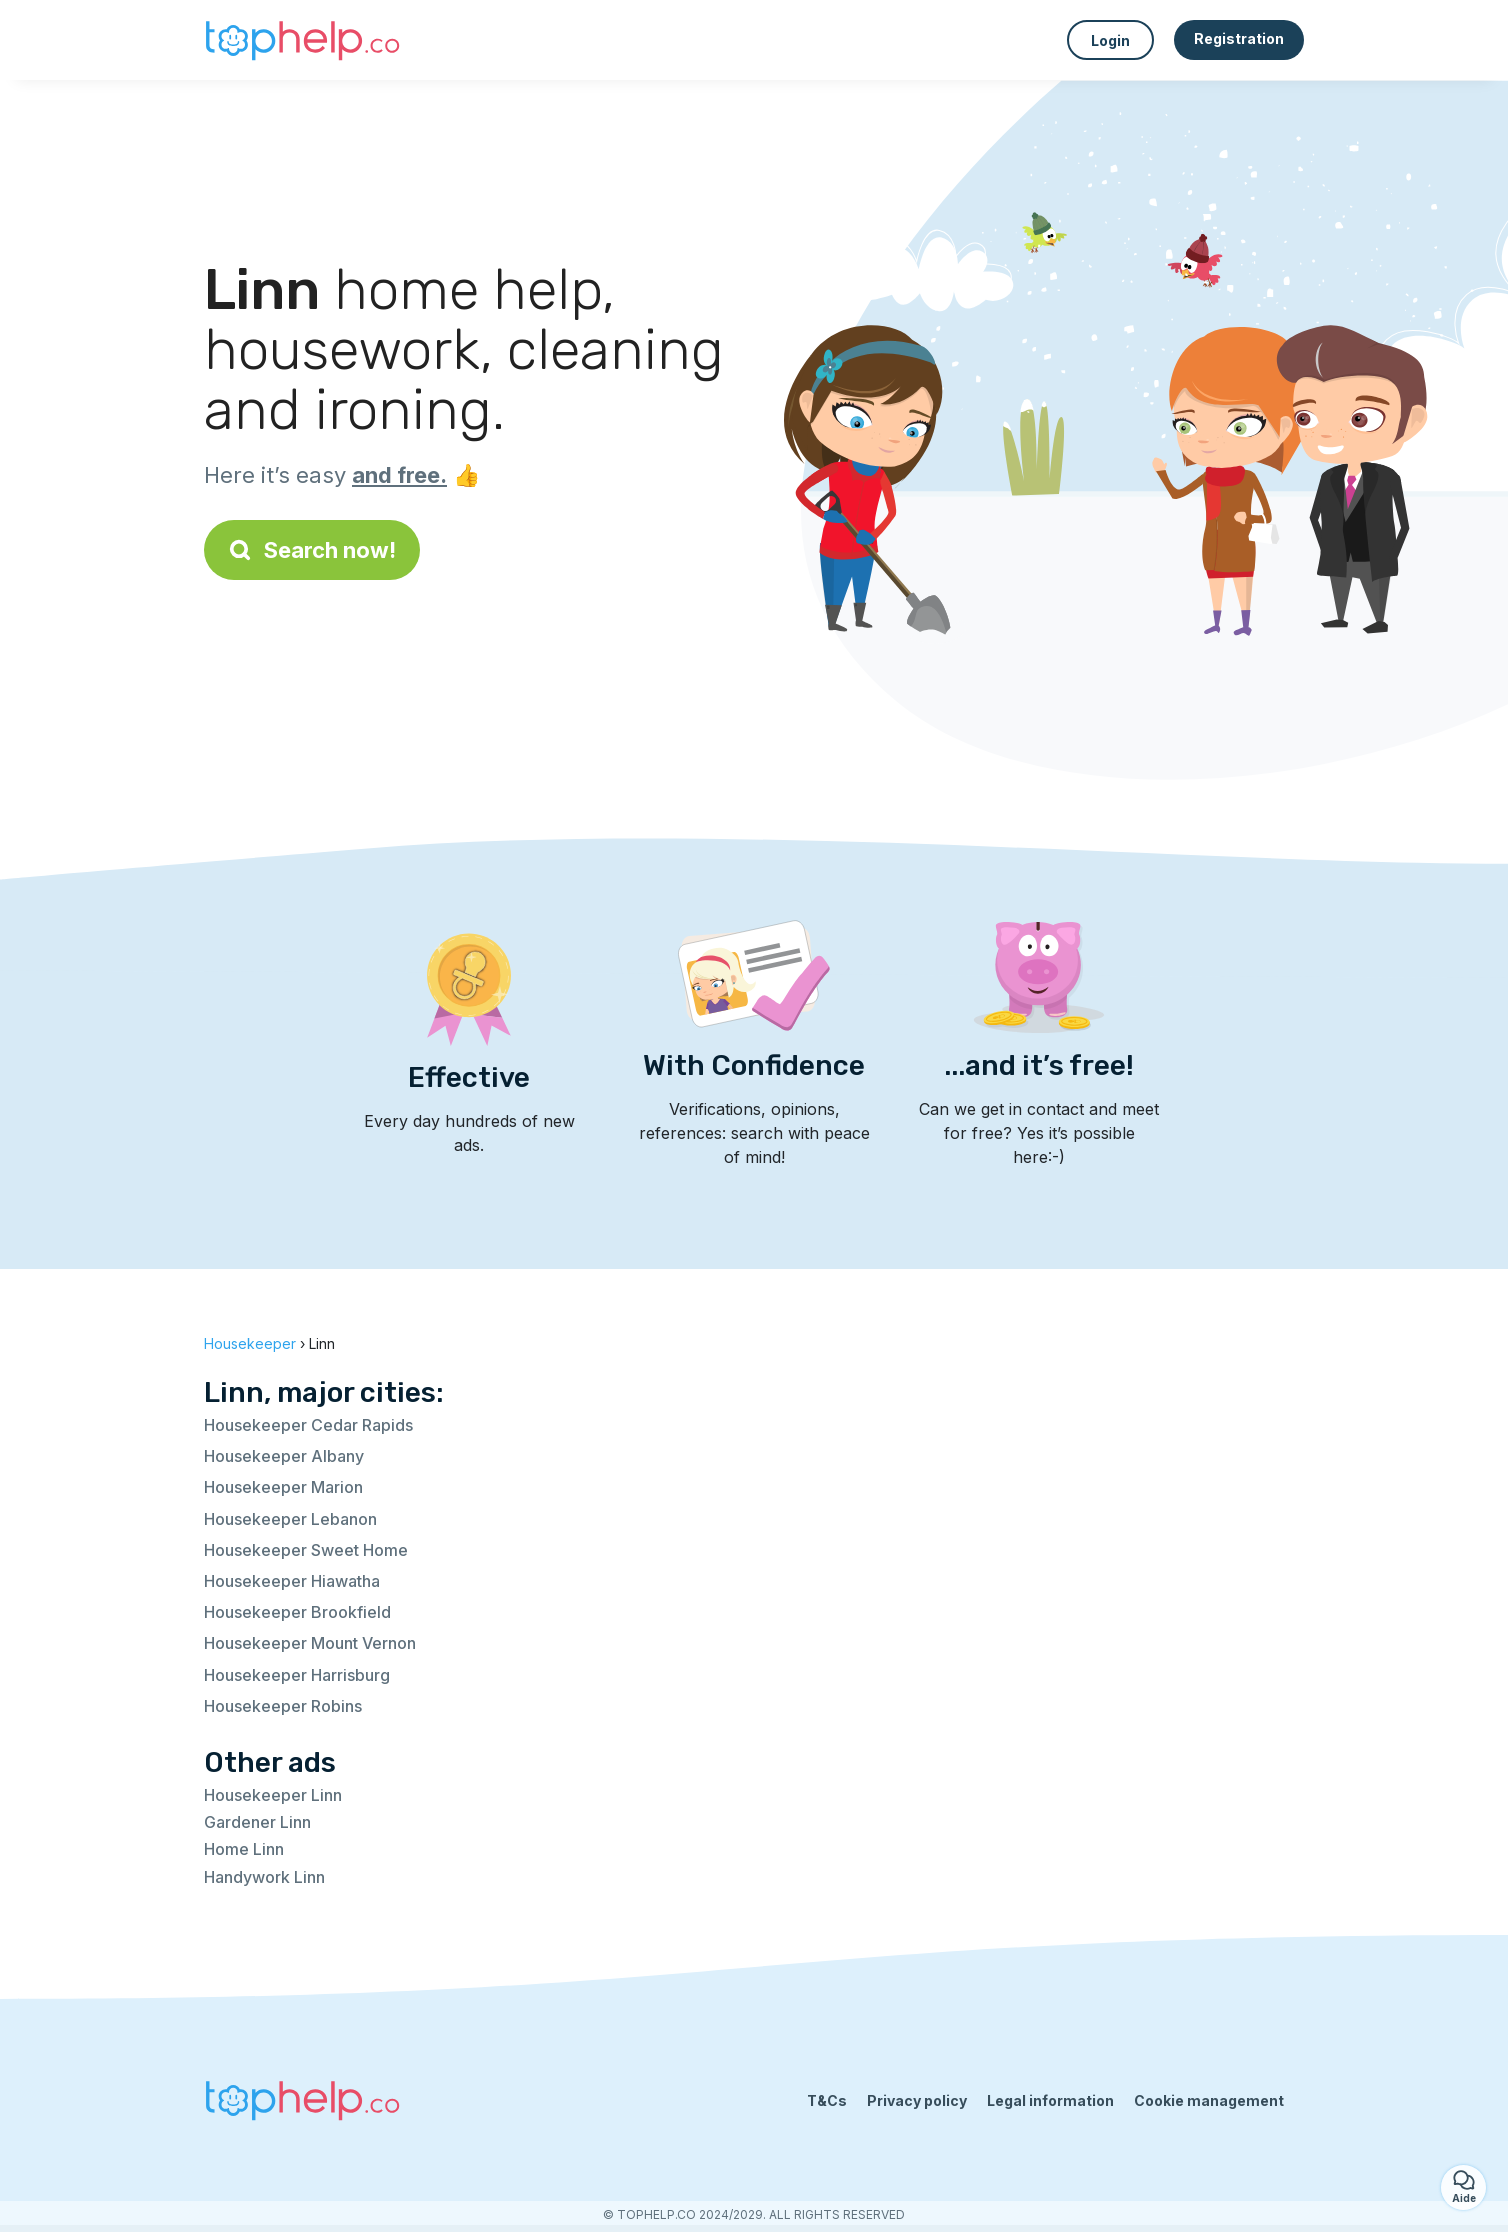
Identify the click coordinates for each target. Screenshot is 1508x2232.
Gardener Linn (257, 1822)
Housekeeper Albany (284, 1456)
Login (1110, 40)
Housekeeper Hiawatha (292, 1581)
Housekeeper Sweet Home (306, 1550)
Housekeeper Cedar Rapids (308, 1425)
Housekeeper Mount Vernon (310, 1643)
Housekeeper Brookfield (297, 1612)
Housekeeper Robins (283, 1706)
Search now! (312, 550)
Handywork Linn (264, 1877)
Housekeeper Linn (273, 1795)
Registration (1239, 38)
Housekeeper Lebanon (290, 1519)
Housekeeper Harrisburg (297, 1675)
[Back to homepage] (304, 40)
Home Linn (244, 1849)
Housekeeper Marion (283, 1487)
